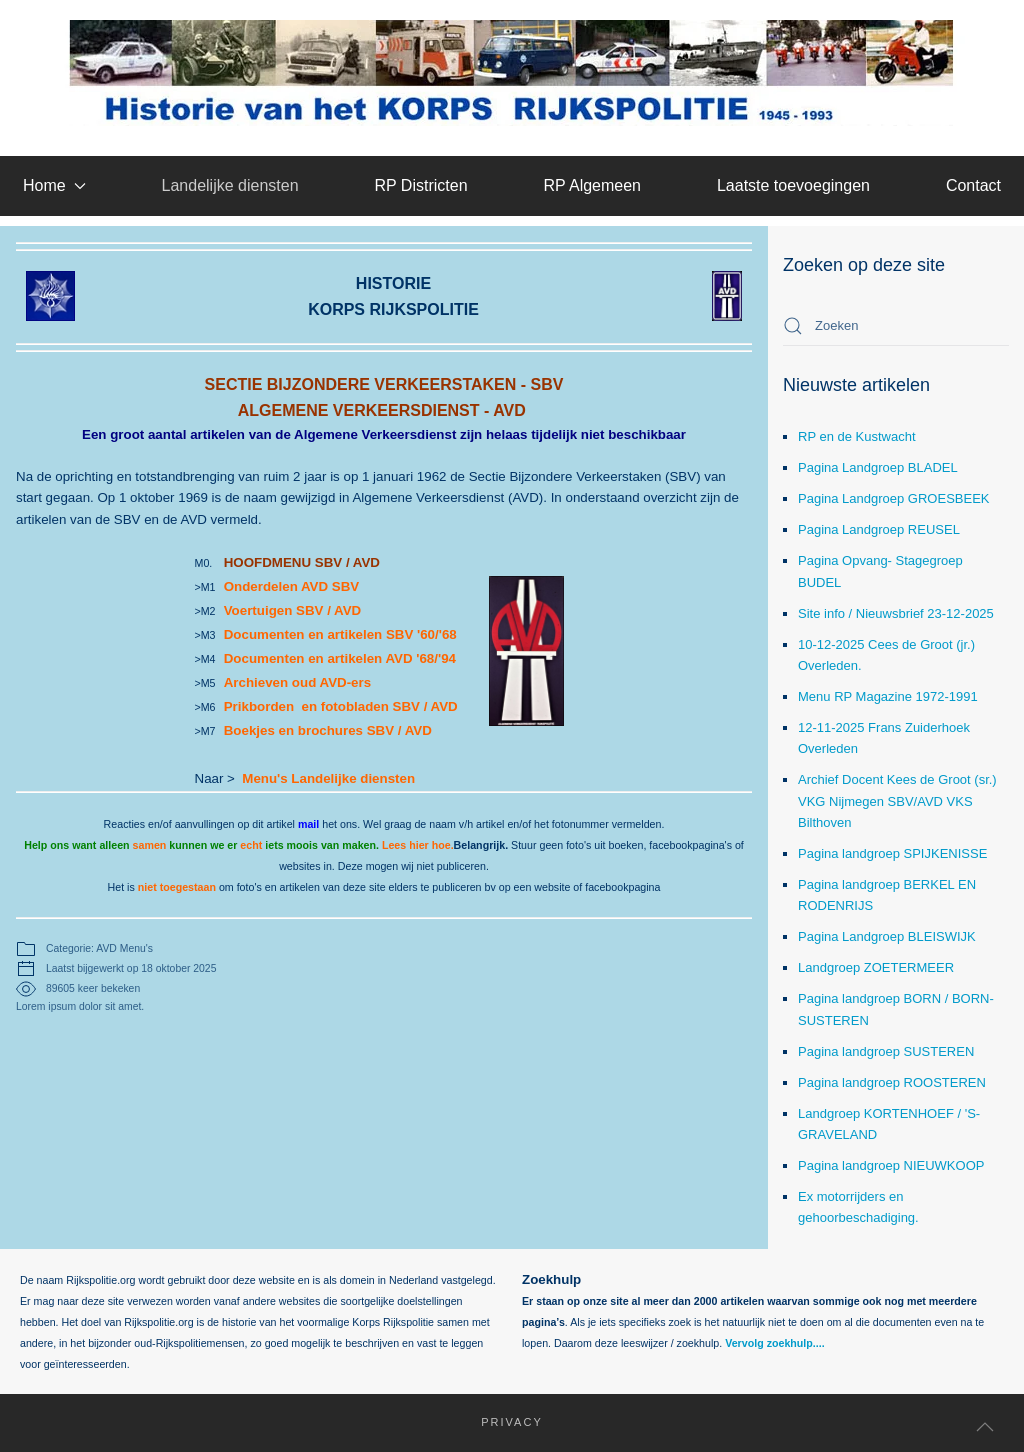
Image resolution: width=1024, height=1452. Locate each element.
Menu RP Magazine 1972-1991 (888, 696)
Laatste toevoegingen (793, 185)
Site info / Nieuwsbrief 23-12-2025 (896, 613)
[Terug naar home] (512, 73)
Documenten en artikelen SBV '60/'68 (340, 634)
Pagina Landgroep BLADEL (878, 467)
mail (308, 824)
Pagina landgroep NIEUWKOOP (891, 1165)
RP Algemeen (592, 185)
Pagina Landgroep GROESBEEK (894, 498)
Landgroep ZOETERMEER (876, 967)
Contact (973, 185)
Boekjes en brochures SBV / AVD (328, 730)
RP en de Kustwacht (857, 436)
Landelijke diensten (230, 185)
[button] (985, 1427)
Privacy (502, 1422)
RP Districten (420, 185)
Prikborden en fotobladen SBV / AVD (341, 706)
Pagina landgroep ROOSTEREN (892, 1082)
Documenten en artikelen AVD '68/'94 (340, 658)
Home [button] (54, 185)
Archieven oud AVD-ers (297, 682)
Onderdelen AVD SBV (293, 586)
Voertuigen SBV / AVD (293, 610)
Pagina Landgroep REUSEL (879, 529)
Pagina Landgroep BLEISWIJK (887, 936)
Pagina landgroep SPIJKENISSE (892, 853)
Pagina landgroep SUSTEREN (886, 1051)
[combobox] (896, 326)
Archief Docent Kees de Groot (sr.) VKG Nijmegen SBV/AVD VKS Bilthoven (897, 800)
